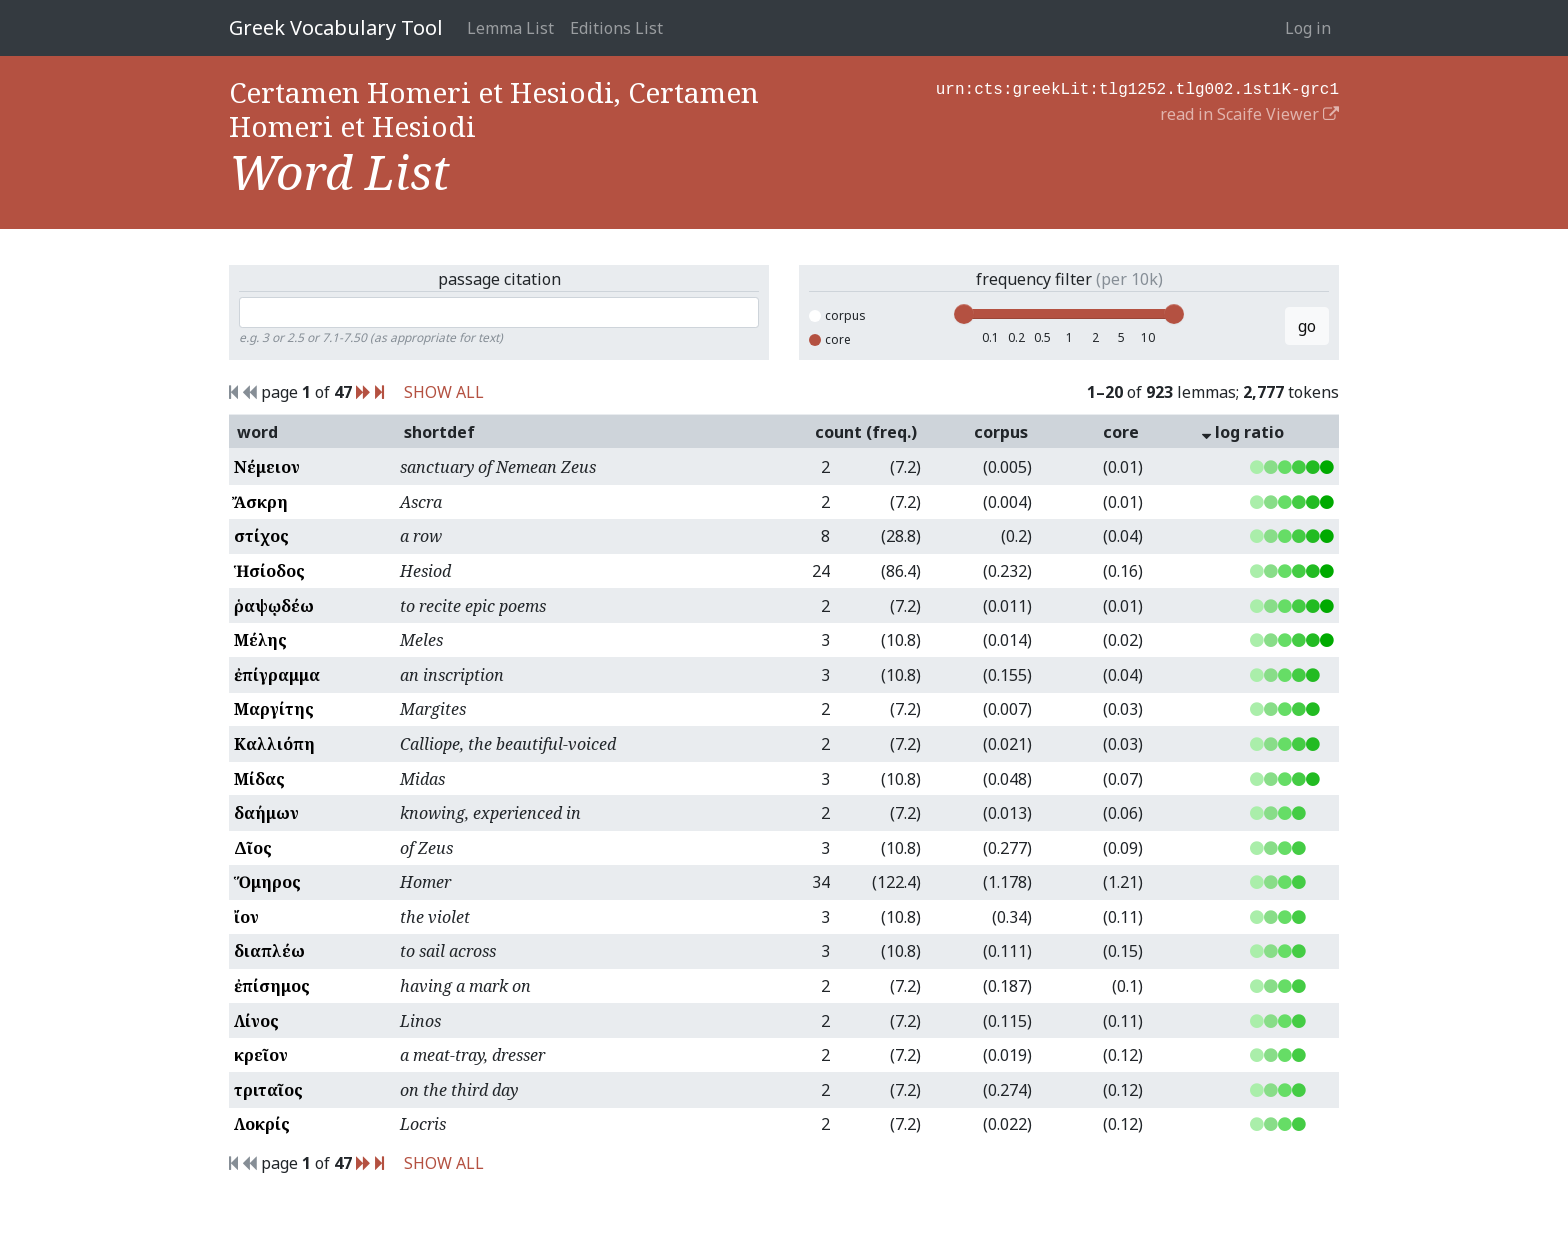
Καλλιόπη (274, 744)
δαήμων (266, 813)
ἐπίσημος (272, 986)
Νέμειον (267, 467)
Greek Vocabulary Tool (336, 27)
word (257, 432)
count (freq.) (866, 432)
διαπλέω (269, 951)
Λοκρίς (262, 1124)
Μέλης (260, 640)
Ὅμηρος (267, 882)
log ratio (1243, 432)
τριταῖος (268, 1090)
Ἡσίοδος (269, 571)
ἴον (246, 917)
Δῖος (253, 848)
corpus (837, 315)
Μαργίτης (274, 709)
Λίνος (256, 1021)
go (1307, 326)
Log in (1308, 28)
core (830, 339)
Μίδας (259, 779)
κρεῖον (261, 1055)
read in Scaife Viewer (1249, 112)
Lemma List (510, 28)
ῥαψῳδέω (274, 606)
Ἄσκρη (261, 502)
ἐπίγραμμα (277, 675)
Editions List (616, 28)
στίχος (261, 536)
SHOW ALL (444, 392)
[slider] (964, 314)
